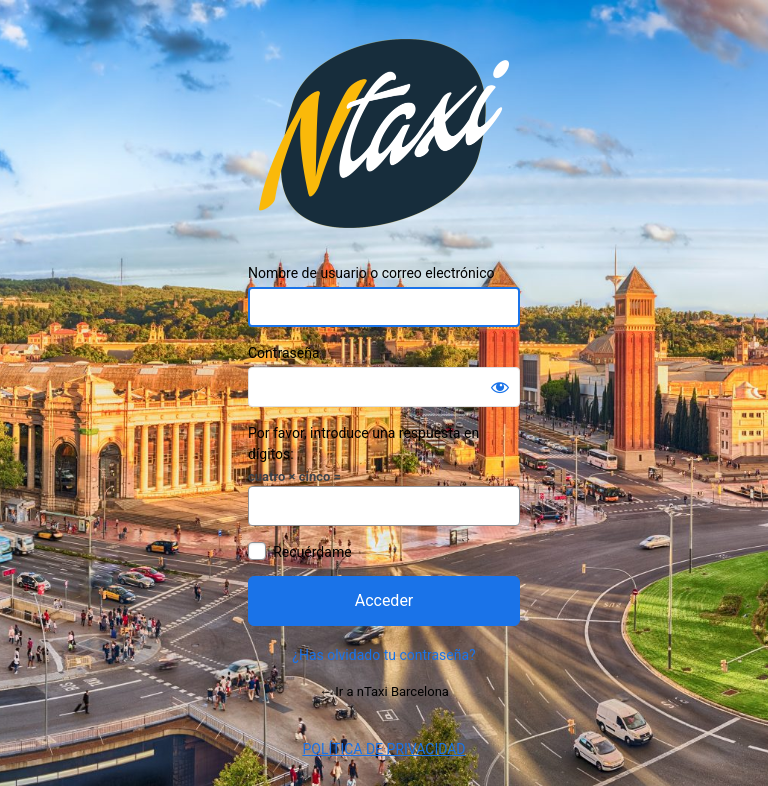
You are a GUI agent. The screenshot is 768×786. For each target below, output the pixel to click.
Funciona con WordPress (384, 133)
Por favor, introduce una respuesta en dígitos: (363, 443)
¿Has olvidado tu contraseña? (383, 655)
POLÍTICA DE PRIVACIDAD (383, 749)
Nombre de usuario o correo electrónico (371, 273)
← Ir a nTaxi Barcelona (384, 691)
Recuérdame (312, 552)
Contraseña (284, 353)
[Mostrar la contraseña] (500, 387)
